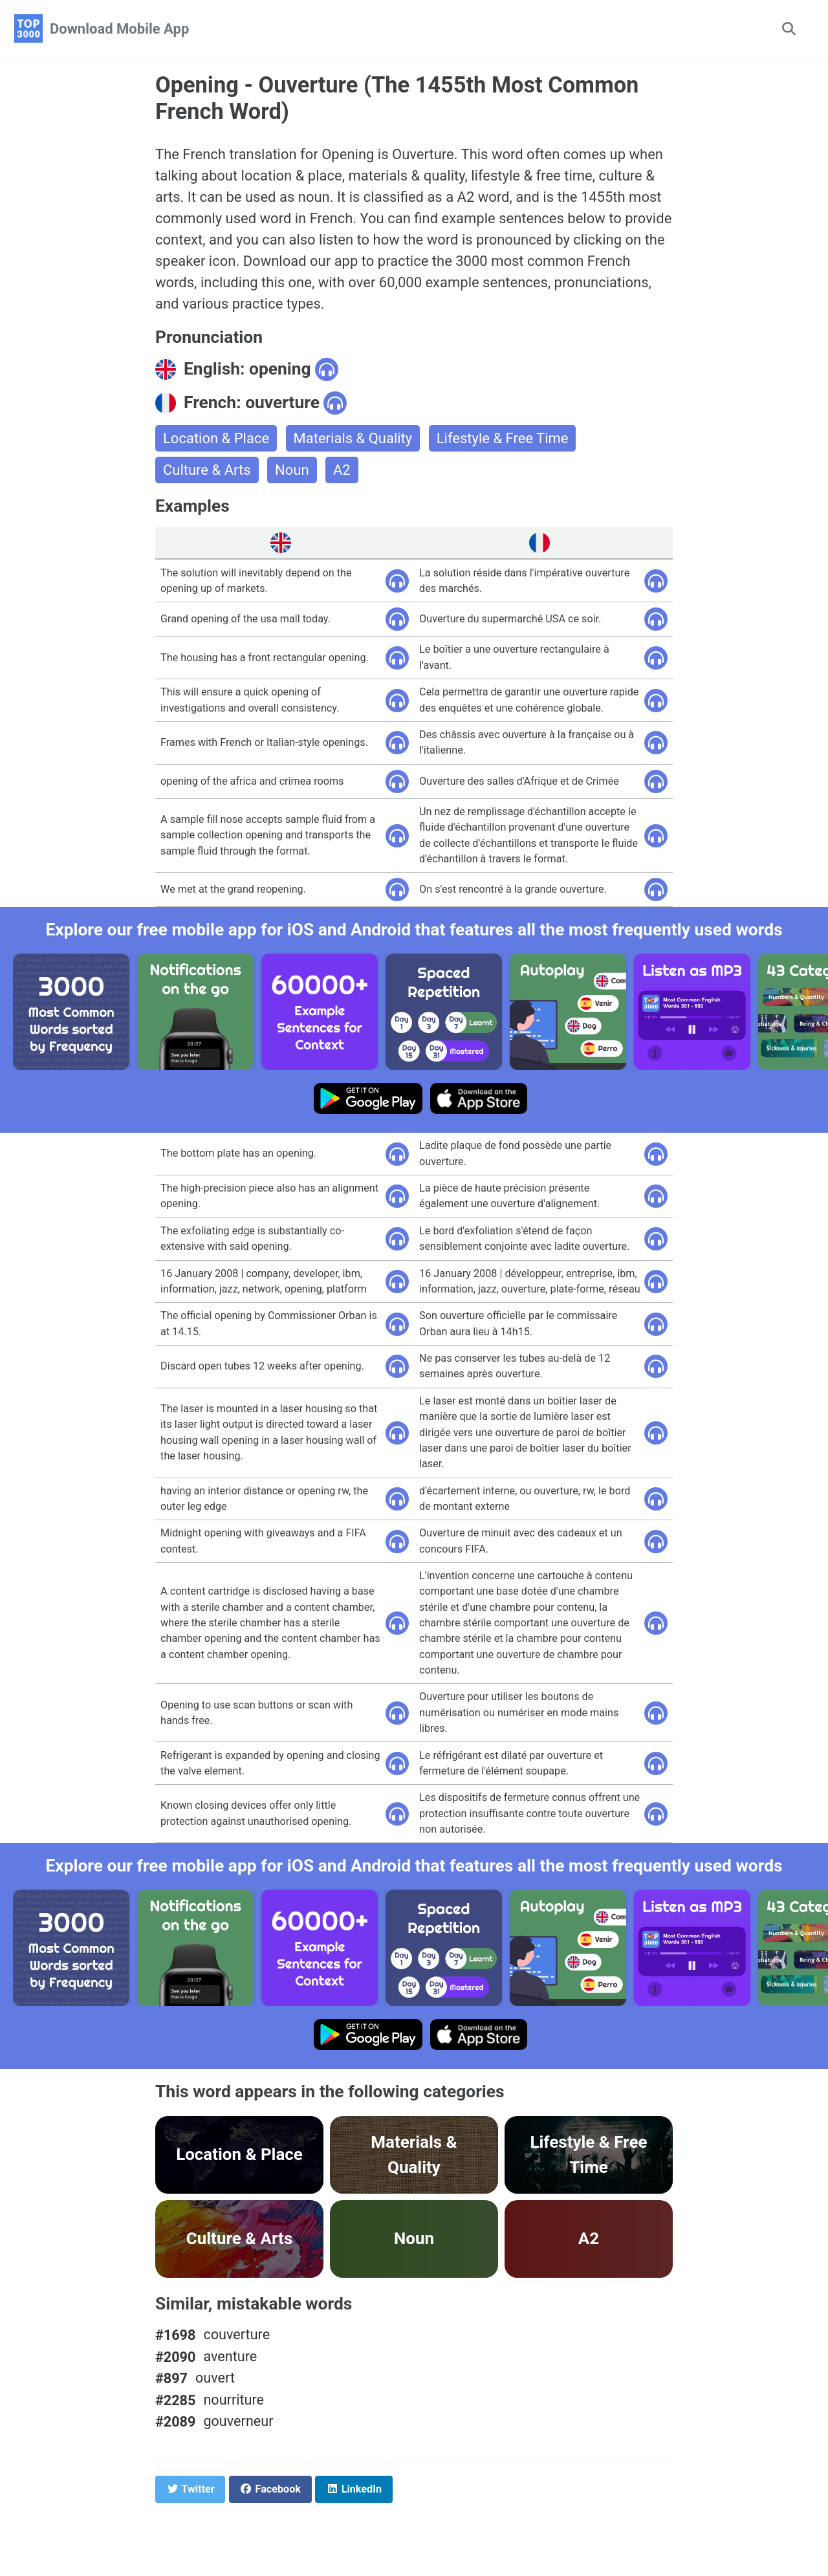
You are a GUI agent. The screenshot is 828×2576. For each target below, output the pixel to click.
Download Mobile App (119, 29)
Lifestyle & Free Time (503, 438)
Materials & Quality (353, 438)
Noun (292, 470)
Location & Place (216, 438)
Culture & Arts (207, 470)
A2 (342, 470)
